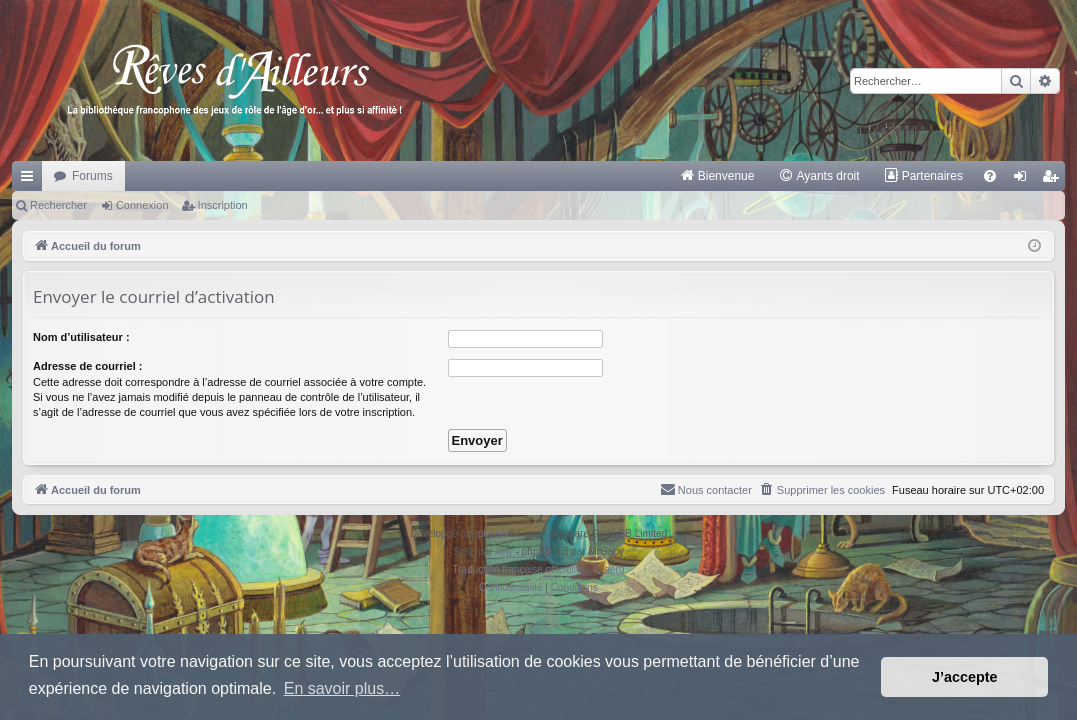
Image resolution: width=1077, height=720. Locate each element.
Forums (92, 176)
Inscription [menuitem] (1054, 180)
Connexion (142, 205)
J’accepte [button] (965, 677)
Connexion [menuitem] (1024, 180)
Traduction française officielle (517, 569)
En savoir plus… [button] (342, 688)
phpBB (493, 533)
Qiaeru (609, 569)
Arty (504, 551)
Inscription (223, 205)
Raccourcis (31, 180)
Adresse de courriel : (87, 366)
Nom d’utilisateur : (81, 337)
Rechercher (58, 205)
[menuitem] (717, 176)
